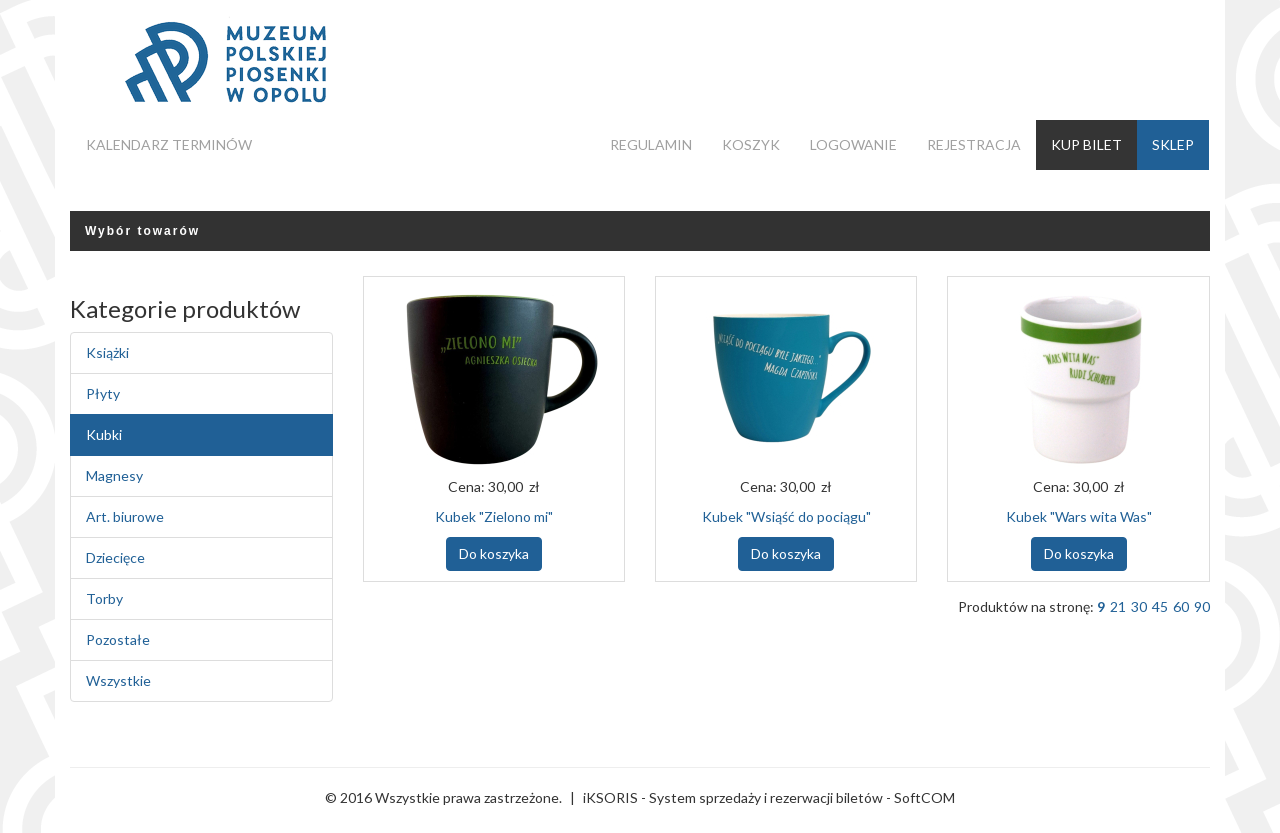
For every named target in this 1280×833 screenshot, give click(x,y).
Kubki (104, 434)
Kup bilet (1086, 144)
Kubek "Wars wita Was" (1079, 516)
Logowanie (853, 144)
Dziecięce (115, 557)
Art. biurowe (125, 516)
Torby (104, 598)
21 (1118, 606)
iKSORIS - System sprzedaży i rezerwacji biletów (733, 797)
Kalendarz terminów (169, 144)
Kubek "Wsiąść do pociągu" (786, 516)
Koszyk (751, 144)
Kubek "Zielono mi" (494, 516)
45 (1160, 606)
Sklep (1173, 144)
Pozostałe (118, 639)
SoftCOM (924, 797)
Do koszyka (494, 553)
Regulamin (651, 144)
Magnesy (114, 475)
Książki (107, 352)
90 (1202, 606)
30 (1139, 606)
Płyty (103, 393)
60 (1181, 606)
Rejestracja (974, 144)
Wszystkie (118, 680)
